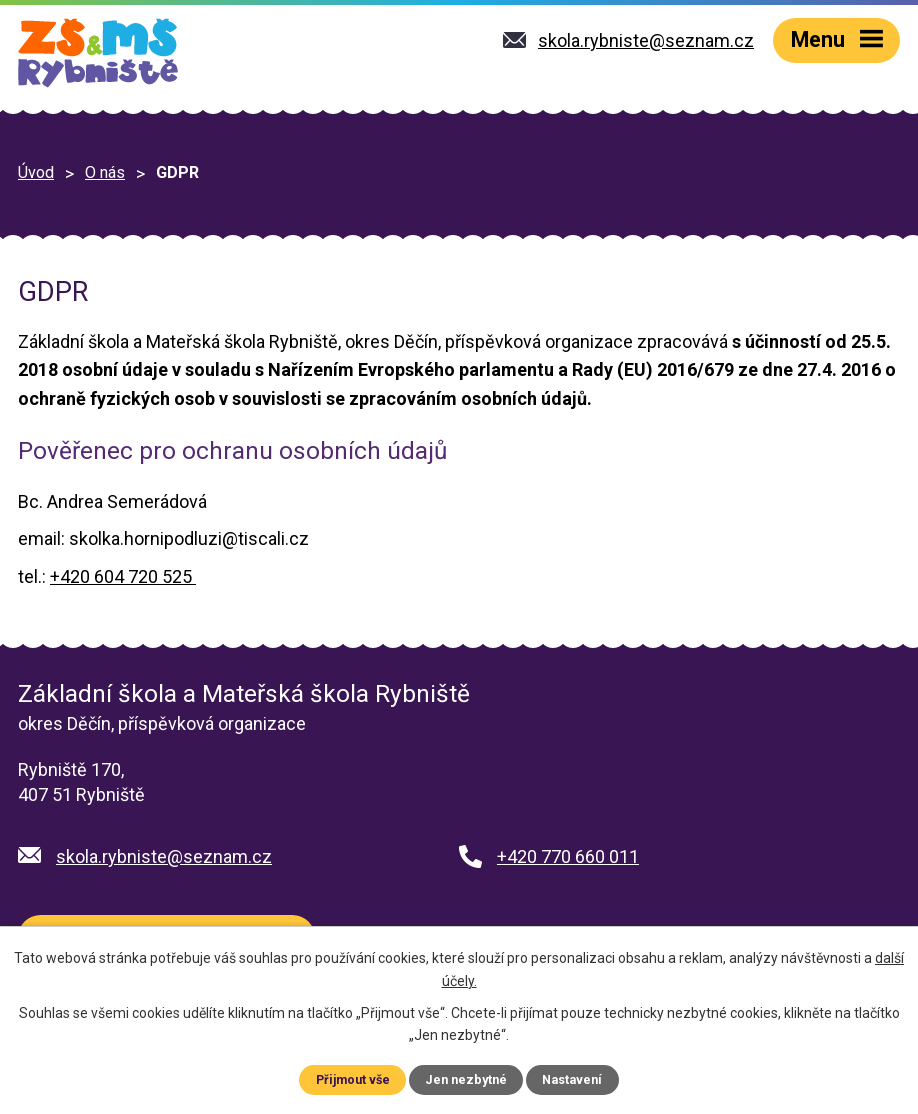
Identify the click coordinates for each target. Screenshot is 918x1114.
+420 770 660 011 (568, 856)
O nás (105, 172)
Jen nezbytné (466, 1079)
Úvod (36, 172)
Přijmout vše (353, 1079)
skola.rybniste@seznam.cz (164, 856)
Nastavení (572, 1079)
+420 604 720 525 (123, 576)
